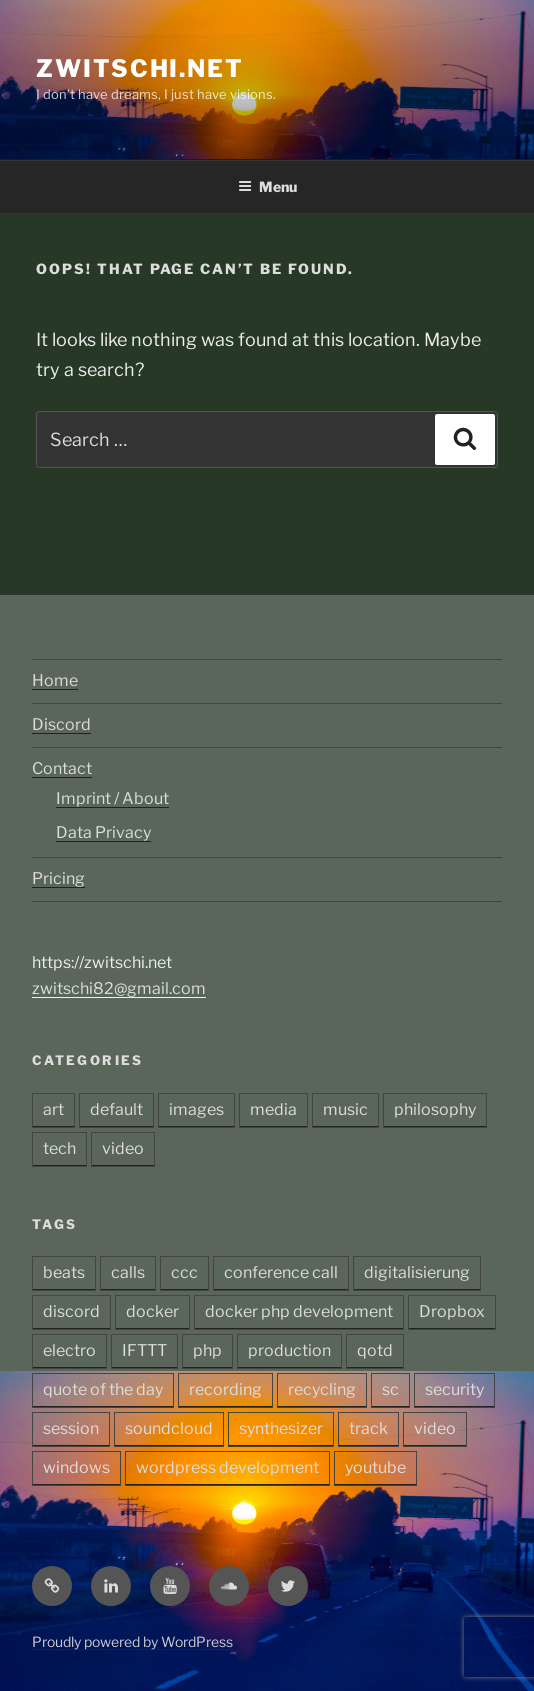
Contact (62, 768)
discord (71, 1311)
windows (76, 1467)
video (123, 1148)
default (116, 1109)
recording (225, 1389)
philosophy (435, 1109)
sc (390, 1389)
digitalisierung (417, 1272)
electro (69, 1350)
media (273, 1109)
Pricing (58, 878)
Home (55, 680)
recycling (322, 1389)
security (454, 1389)
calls (128, 1272)
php (207, 1350)
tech (59, 1148)
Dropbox (452, 1311)
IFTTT (144, 1350)
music (345, 1109)
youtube (375, 1467)
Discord (61, 724)
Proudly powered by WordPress (132, 1641)
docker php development (299, 1311)
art (53, 1109)
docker (152, 1311)
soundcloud (169, 1428)
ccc (184, 1272)
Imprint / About (112, 798)
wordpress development (227, 1467)
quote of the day (103, 1389)
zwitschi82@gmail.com (119, 988)
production (289, 1350)
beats (64, 1272)
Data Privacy (103, 832)
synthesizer (281, 1428)
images (196, 1109)
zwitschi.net (140, 68)
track (368, 1428)
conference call (281, 1272)
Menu (267, 186)
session (71, 1428)
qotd (375, 1350)
